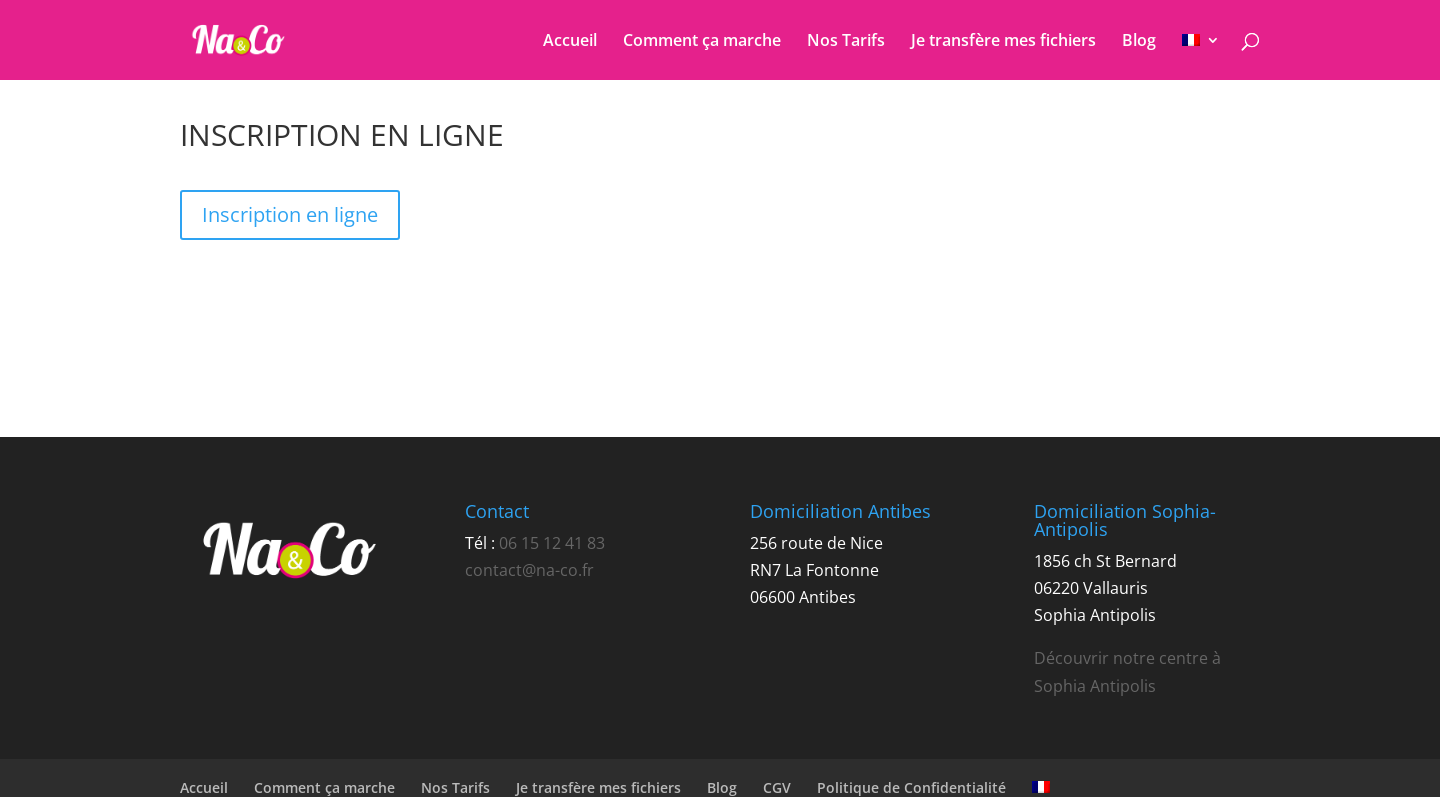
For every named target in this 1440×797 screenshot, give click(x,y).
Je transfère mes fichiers (1003, 42)
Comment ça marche (702, 42)
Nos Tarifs (846, 42)
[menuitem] (1201, 56)
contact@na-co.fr (529, 570)
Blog (1139, 42)
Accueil (570, 42)
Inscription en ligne (290, 214)
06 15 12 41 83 (552, 543)
